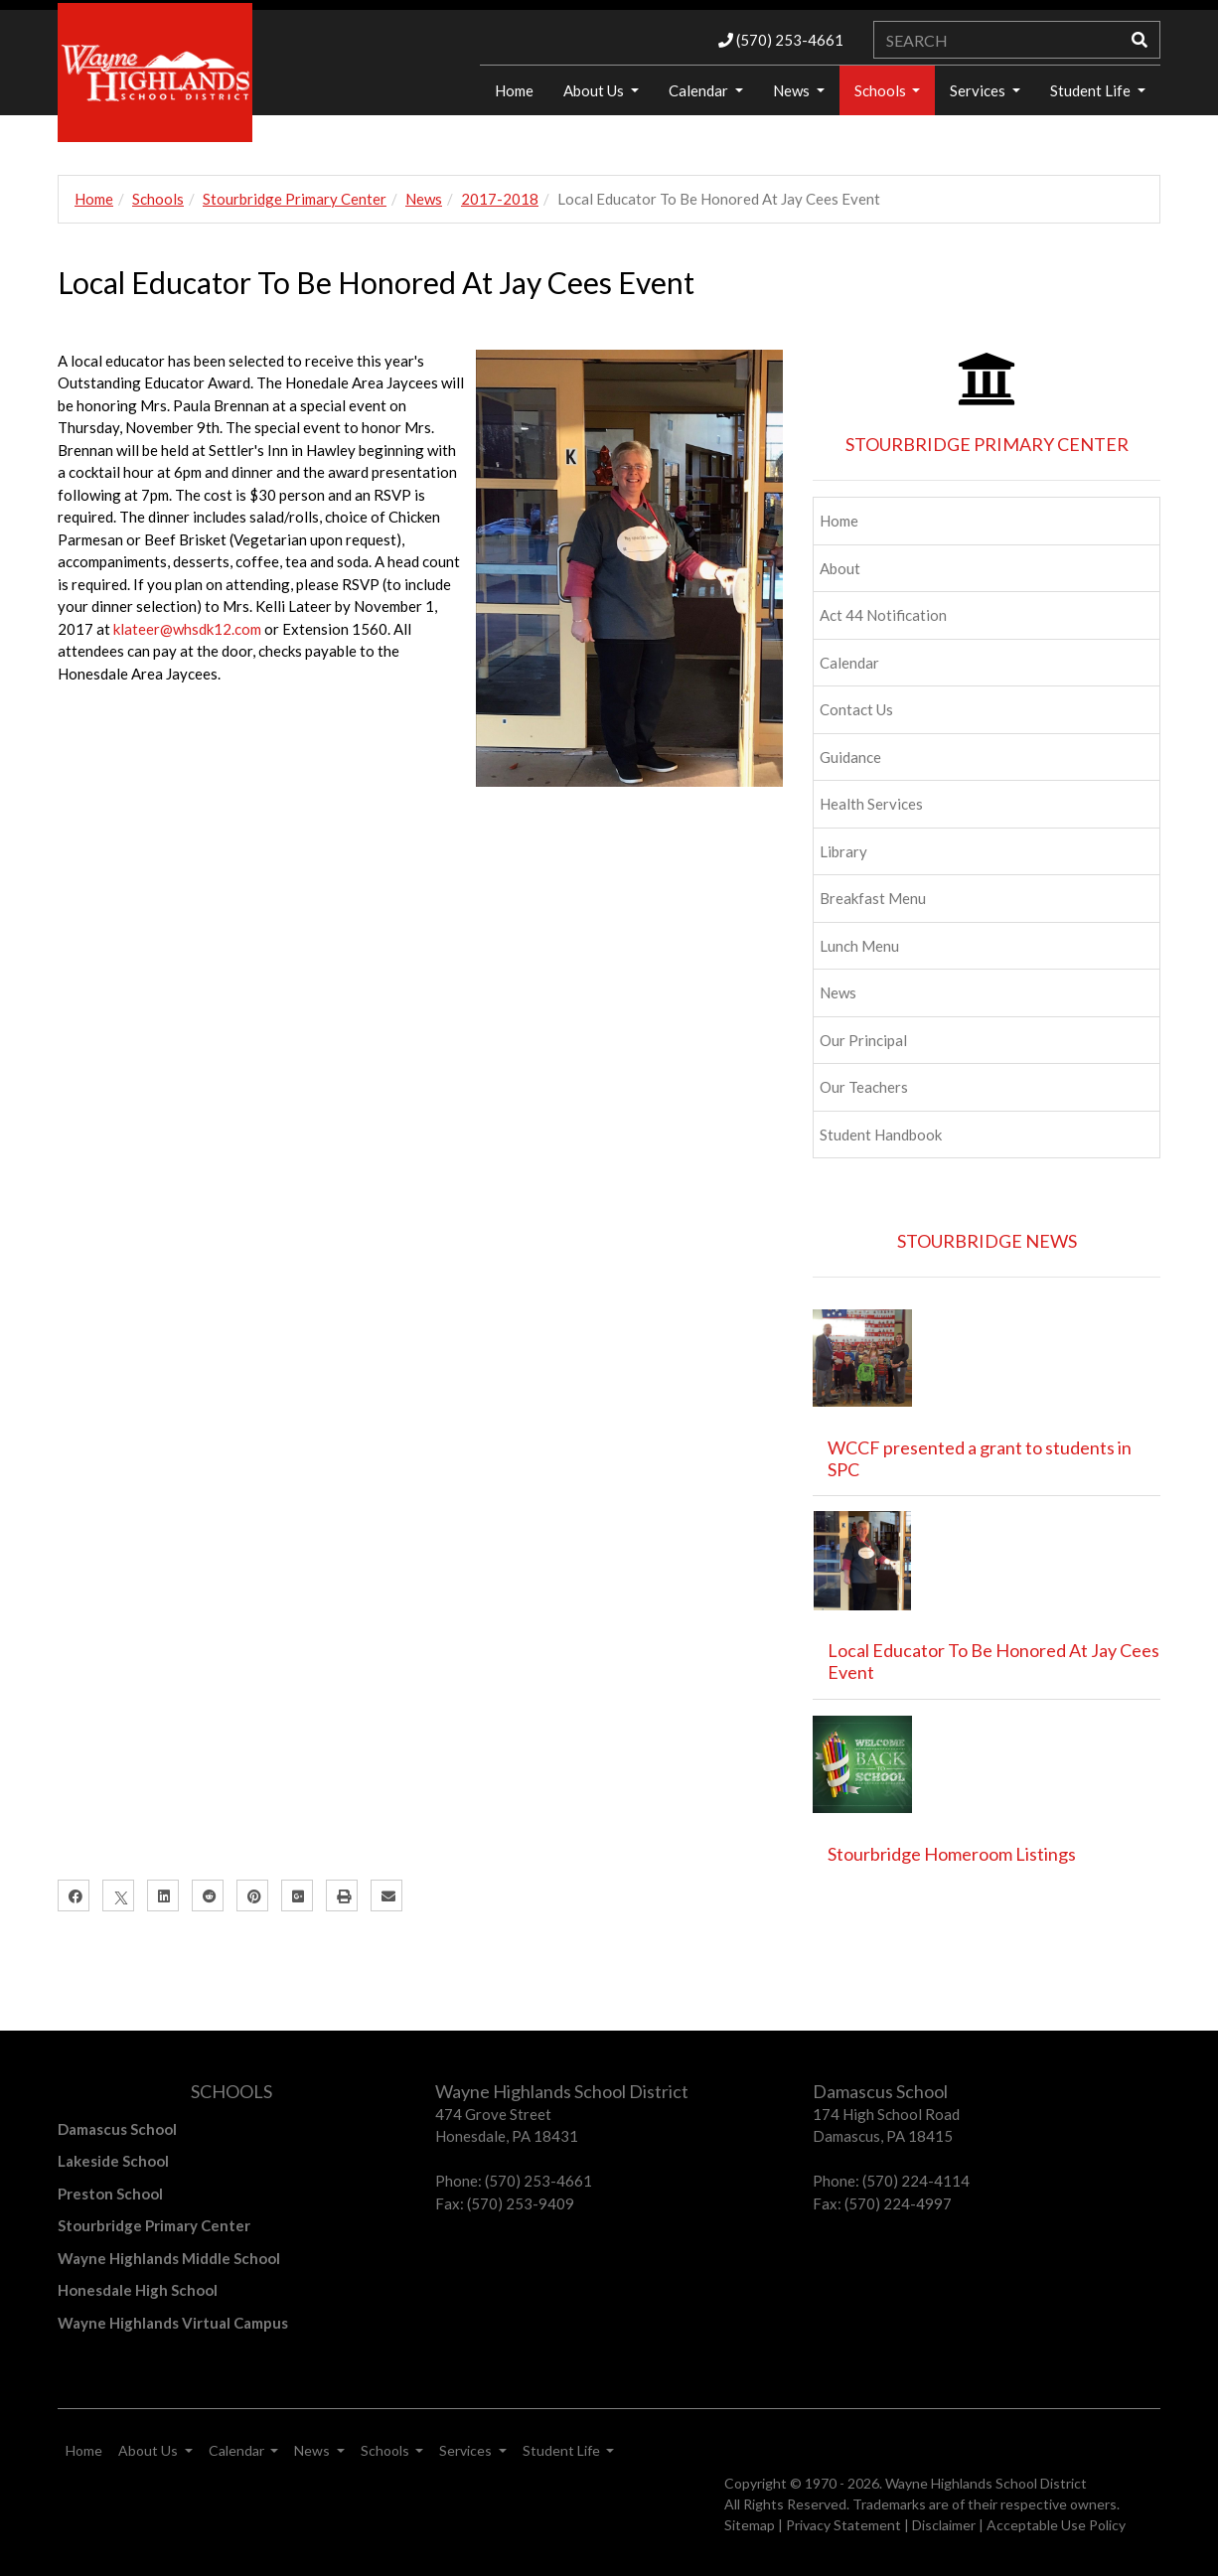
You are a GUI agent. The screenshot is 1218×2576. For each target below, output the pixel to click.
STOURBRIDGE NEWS (987, 1241)
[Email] (386, 1895)
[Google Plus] (297, 1895)
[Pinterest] (252, 1895)
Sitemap (749, 2524)
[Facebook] (73, 1895)
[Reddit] (208, 1895)
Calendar (700, 90)
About (840, 568)
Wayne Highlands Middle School (169, 2258)
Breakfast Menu (873, 898)
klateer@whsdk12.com (188, 629)
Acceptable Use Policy (1056, 2524)
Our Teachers (864, 1087)
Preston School (110, 2193)
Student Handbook (881, 1134)
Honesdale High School (138, 2290)
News (793, 90)
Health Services (871, 804)
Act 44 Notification (883, 615)
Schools (881, 90)
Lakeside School (113, 2161)
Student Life (1092, 90)
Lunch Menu (859, 946)
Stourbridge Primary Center (294, 199)
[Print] (342, 1895)
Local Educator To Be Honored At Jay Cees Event (993, 1661)
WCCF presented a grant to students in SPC (980, 1458)
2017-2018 (499, 199)
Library (843, 851)
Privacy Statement (843, 2524)
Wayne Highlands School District (986, 2483)
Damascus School (117, 2129)
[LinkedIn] (163, 1895)
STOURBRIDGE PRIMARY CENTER (987, 444)
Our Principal (863, 1040)
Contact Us (856, 709)
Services (979, 90)
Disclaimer (944, 2524)
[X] (118, 1895)
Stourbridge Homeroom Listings (952, 1854)
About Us (595, 90)
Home (514, 90)
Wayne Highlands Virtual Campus (173, 2323)
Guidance (850, 757)
